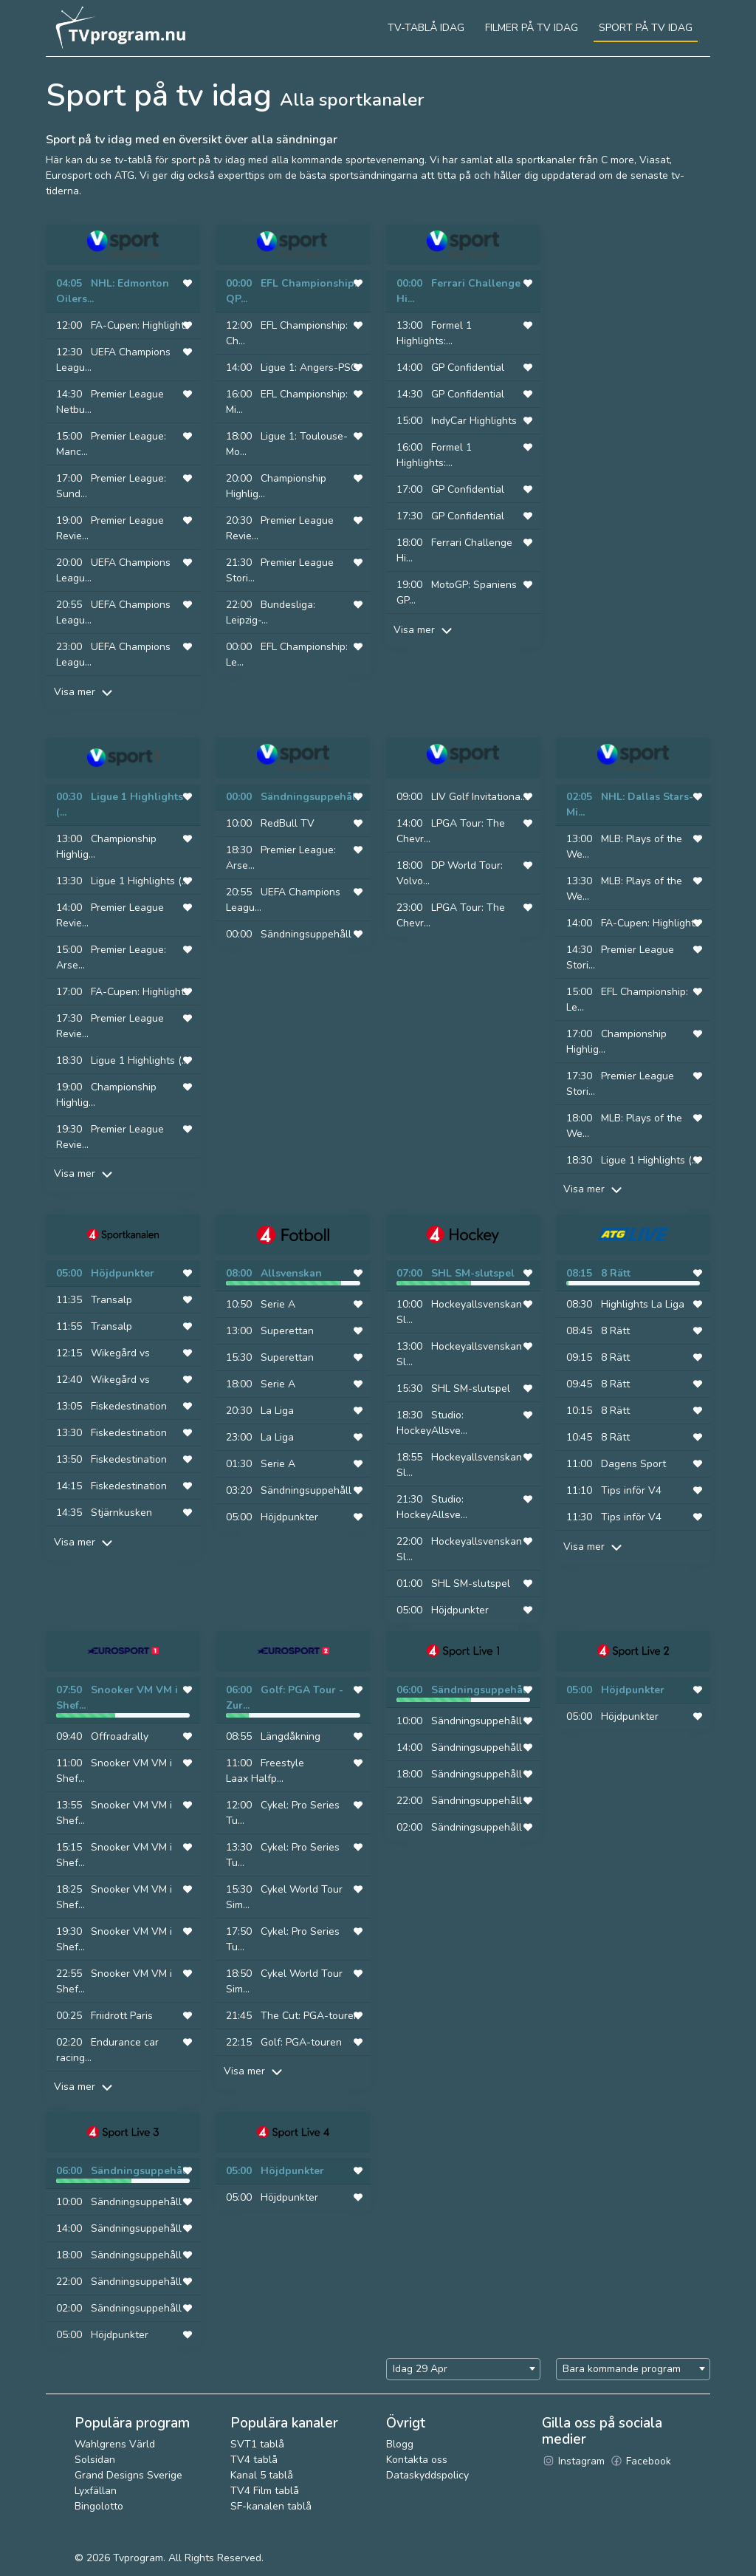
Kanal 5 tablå (261, 2475)
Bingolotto (99, 2506)
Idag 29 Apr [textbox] (420, 2369)
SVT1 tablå (257, 2444)
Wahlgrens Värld (115, 2444)
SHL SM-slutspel (473, 1273)
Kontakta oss (416, 2460)
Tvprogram (138, 2558)
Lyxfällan (96, 2491)
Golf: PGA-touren (301, 2042)
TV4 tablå (254, 2460)
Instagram (573, 2461)
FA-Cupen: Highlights (140, 325)
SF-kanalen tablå (271, 2506)
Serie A (278, 1304)
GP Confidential (467, 368)
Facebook (640, 2461)
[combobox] (463, 2369)
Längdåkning (290, 1736)
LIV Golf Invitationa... (479, 797)
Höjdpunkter (122, 1273)
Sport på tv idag (646, 28)
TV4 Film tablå (264, 2491)
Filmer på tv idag (531, 28)
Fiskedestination (129, 1406)
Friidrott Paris (122, 2016)
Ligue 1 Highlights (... (139, 881)
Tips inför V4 (631, 1490)
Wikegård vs (120, 1353)
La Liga (277, 1411)
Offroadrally (119, 1736)
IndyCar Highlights (474, 421)
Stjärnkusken (121, 1513)
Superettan (287, 1331)
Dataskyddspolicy (427, 2475)
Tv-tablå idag (426, 28)
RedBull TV (288, 823)
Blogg (399, 2444)
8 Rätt (615, 1273)
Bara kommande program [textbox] (622, 2369)
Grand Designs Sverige (128, 2475)
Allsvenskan (291, 1273)
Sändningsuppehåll (310, 797)
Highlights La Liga (642, 1304)
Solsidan (95, 2460)
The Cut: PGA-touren (310, 2016)
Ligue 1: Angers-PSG (309, 368)
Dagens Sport (633, 1464)
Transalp (111, 1300)
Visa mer (85, 692)
